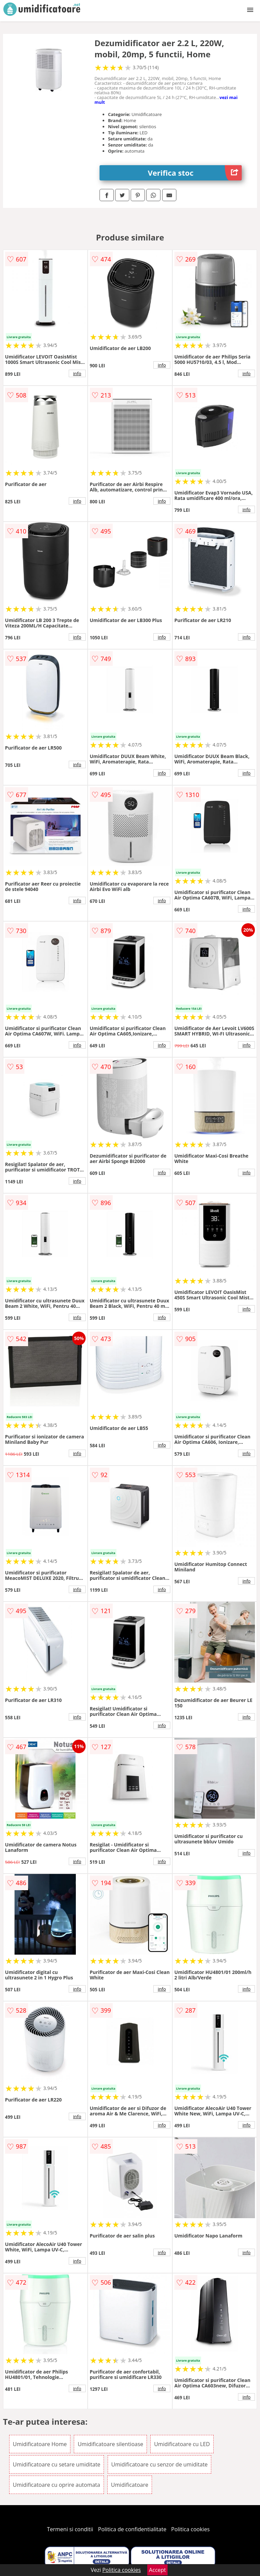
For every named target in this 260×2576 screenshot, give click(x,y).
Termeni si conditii (70, 2529)
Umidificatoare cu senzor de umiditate (159, 2464)
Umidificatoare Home (40, 2444)
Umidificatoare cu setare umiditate (57, 2464)
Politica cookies (190, 2529)
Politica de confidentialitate (132, 2529)
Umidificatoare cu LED (182, 2444)
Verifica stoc (195, 172)
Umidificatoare (129, 2484)
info (77, 373)
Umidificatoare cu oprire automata (56, 2484)
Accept (157, 2570)
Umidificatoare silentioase (110, 2444)
